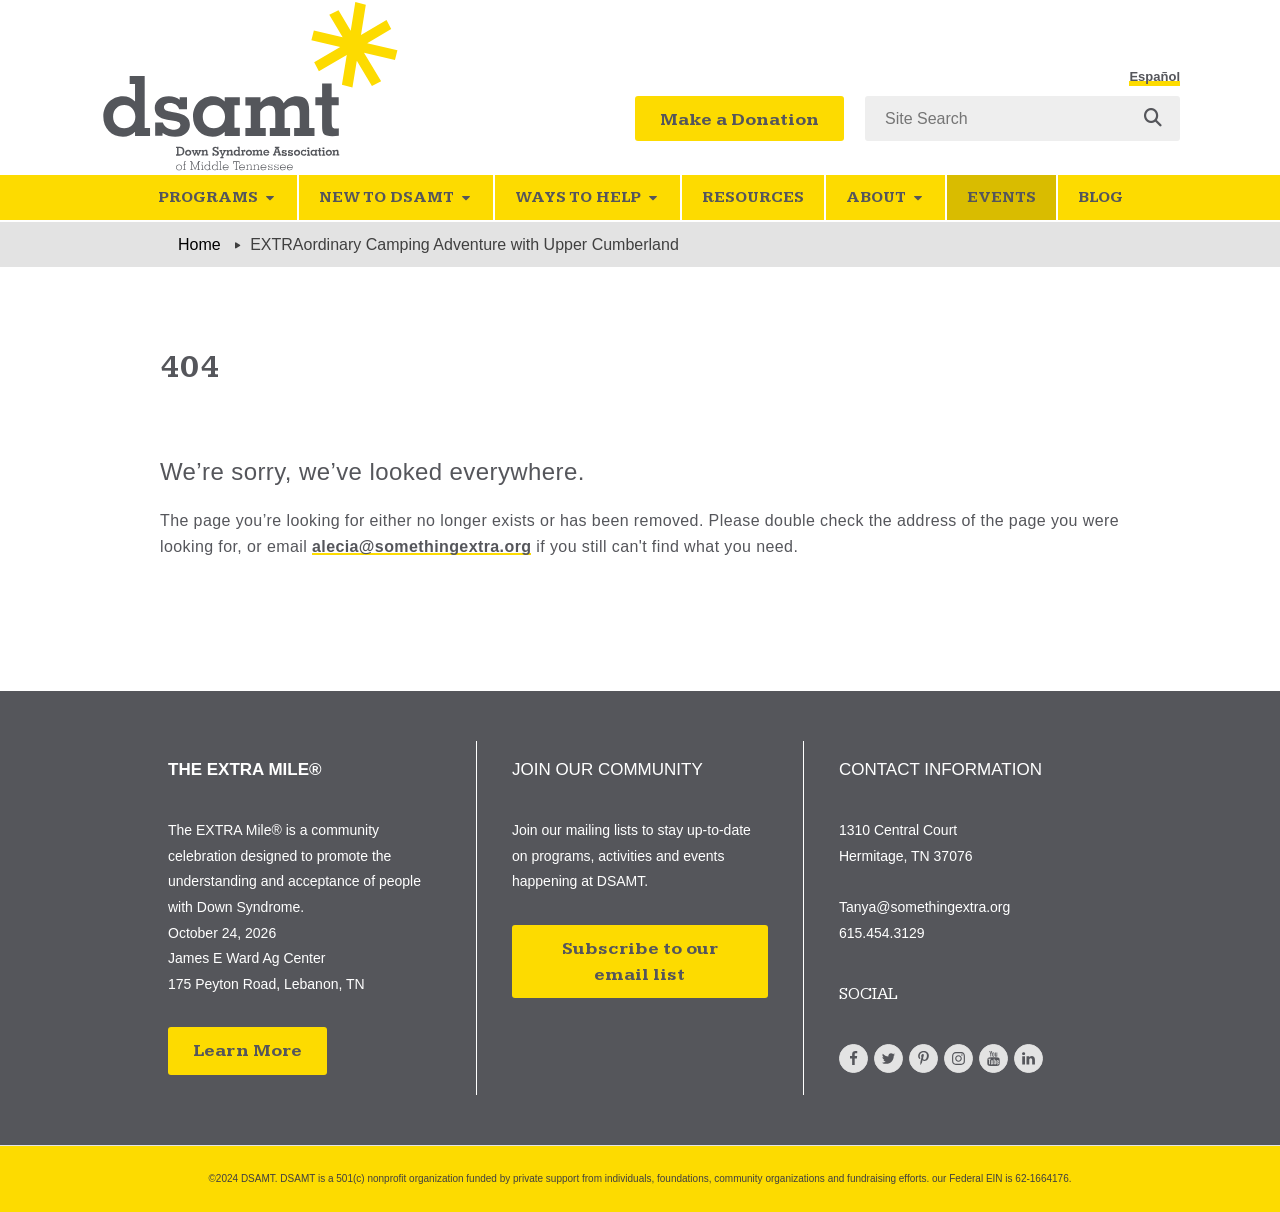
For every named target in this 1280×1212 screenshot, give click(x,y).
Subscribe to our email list (640, 961)
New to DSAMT (396, 197)
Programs (217, 197)
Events (1001, 197)
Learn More (247, 1050)
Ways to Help (587, 197)
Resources (753, 197)
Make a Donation (739, 119)
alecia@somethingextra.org (421, 546)
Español (1154, 77)
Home (199, 244)
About (885, 197)
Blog (1100, 197)
